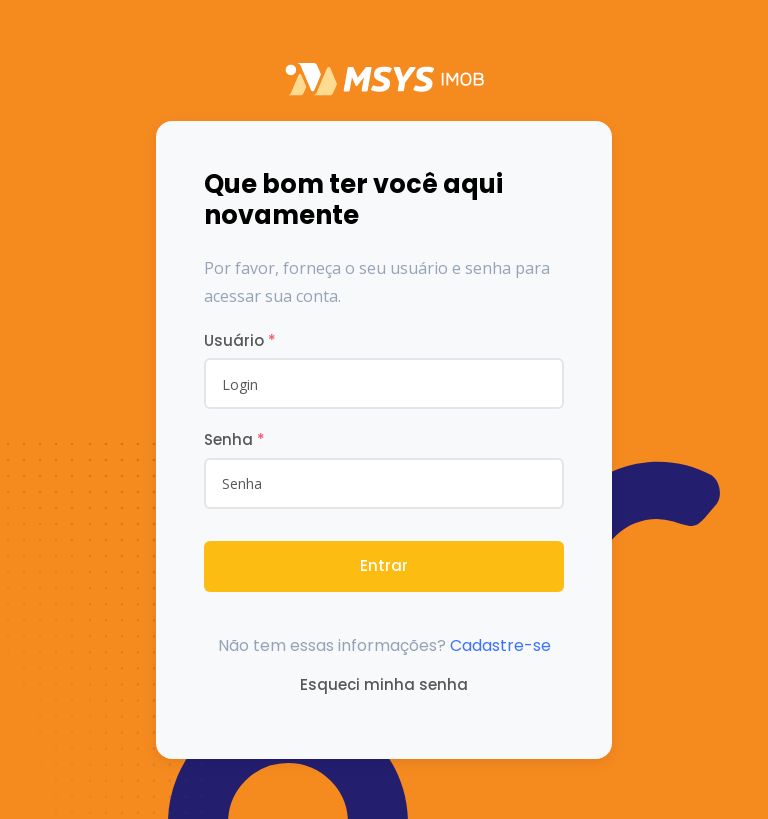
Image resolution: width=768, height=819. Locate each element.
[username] (384, 383)
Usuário (240, 340)
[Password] (384, 483)
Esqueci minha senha (384, 684)
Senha (234, 439)
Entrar (384, 565)
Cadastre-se (500, 645)
